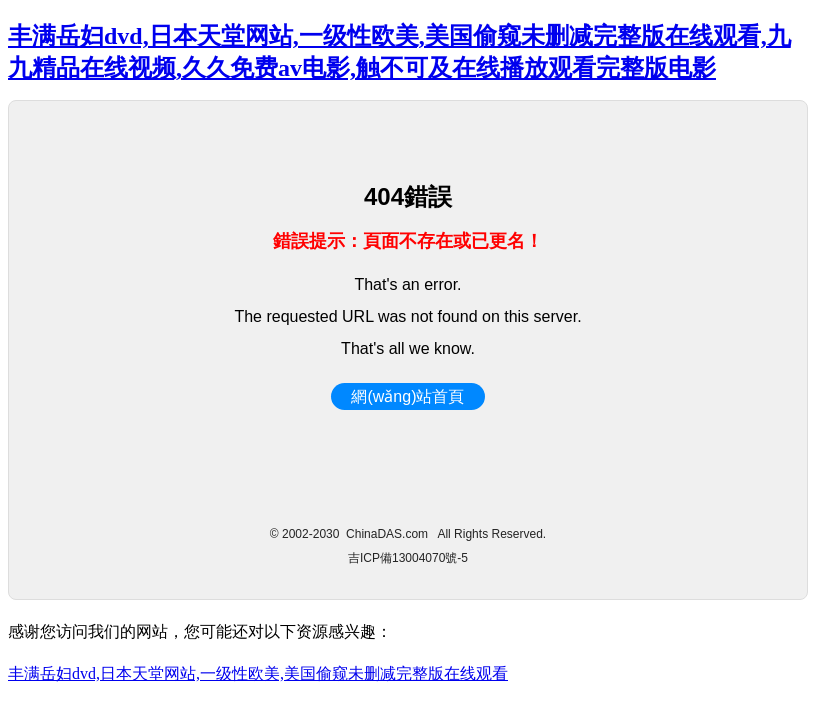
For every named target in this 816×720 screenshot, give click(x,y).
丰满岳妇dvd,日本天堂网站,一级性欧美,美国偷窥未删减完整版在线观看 (258, 673)
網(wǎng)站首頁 (407, 396)
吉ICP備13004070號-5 (408, 558)
